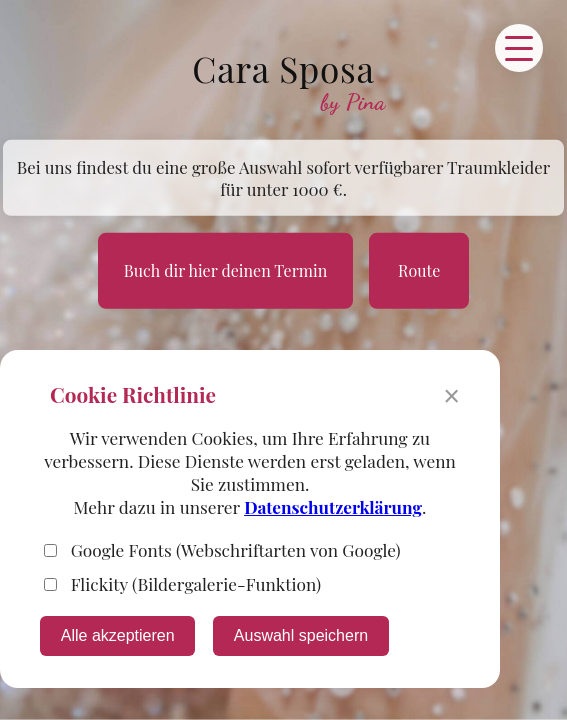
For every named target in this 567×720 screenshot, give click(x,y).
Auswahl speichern (301, 635)
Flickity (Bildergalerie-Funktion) (182, 583)
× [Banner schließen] (451, 396)
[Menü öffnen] (519, 48)
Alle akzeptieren (118, 635)
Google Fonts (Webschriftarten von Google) (222, 549)
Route (419, 270)
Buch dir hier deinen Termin (225, 270)
